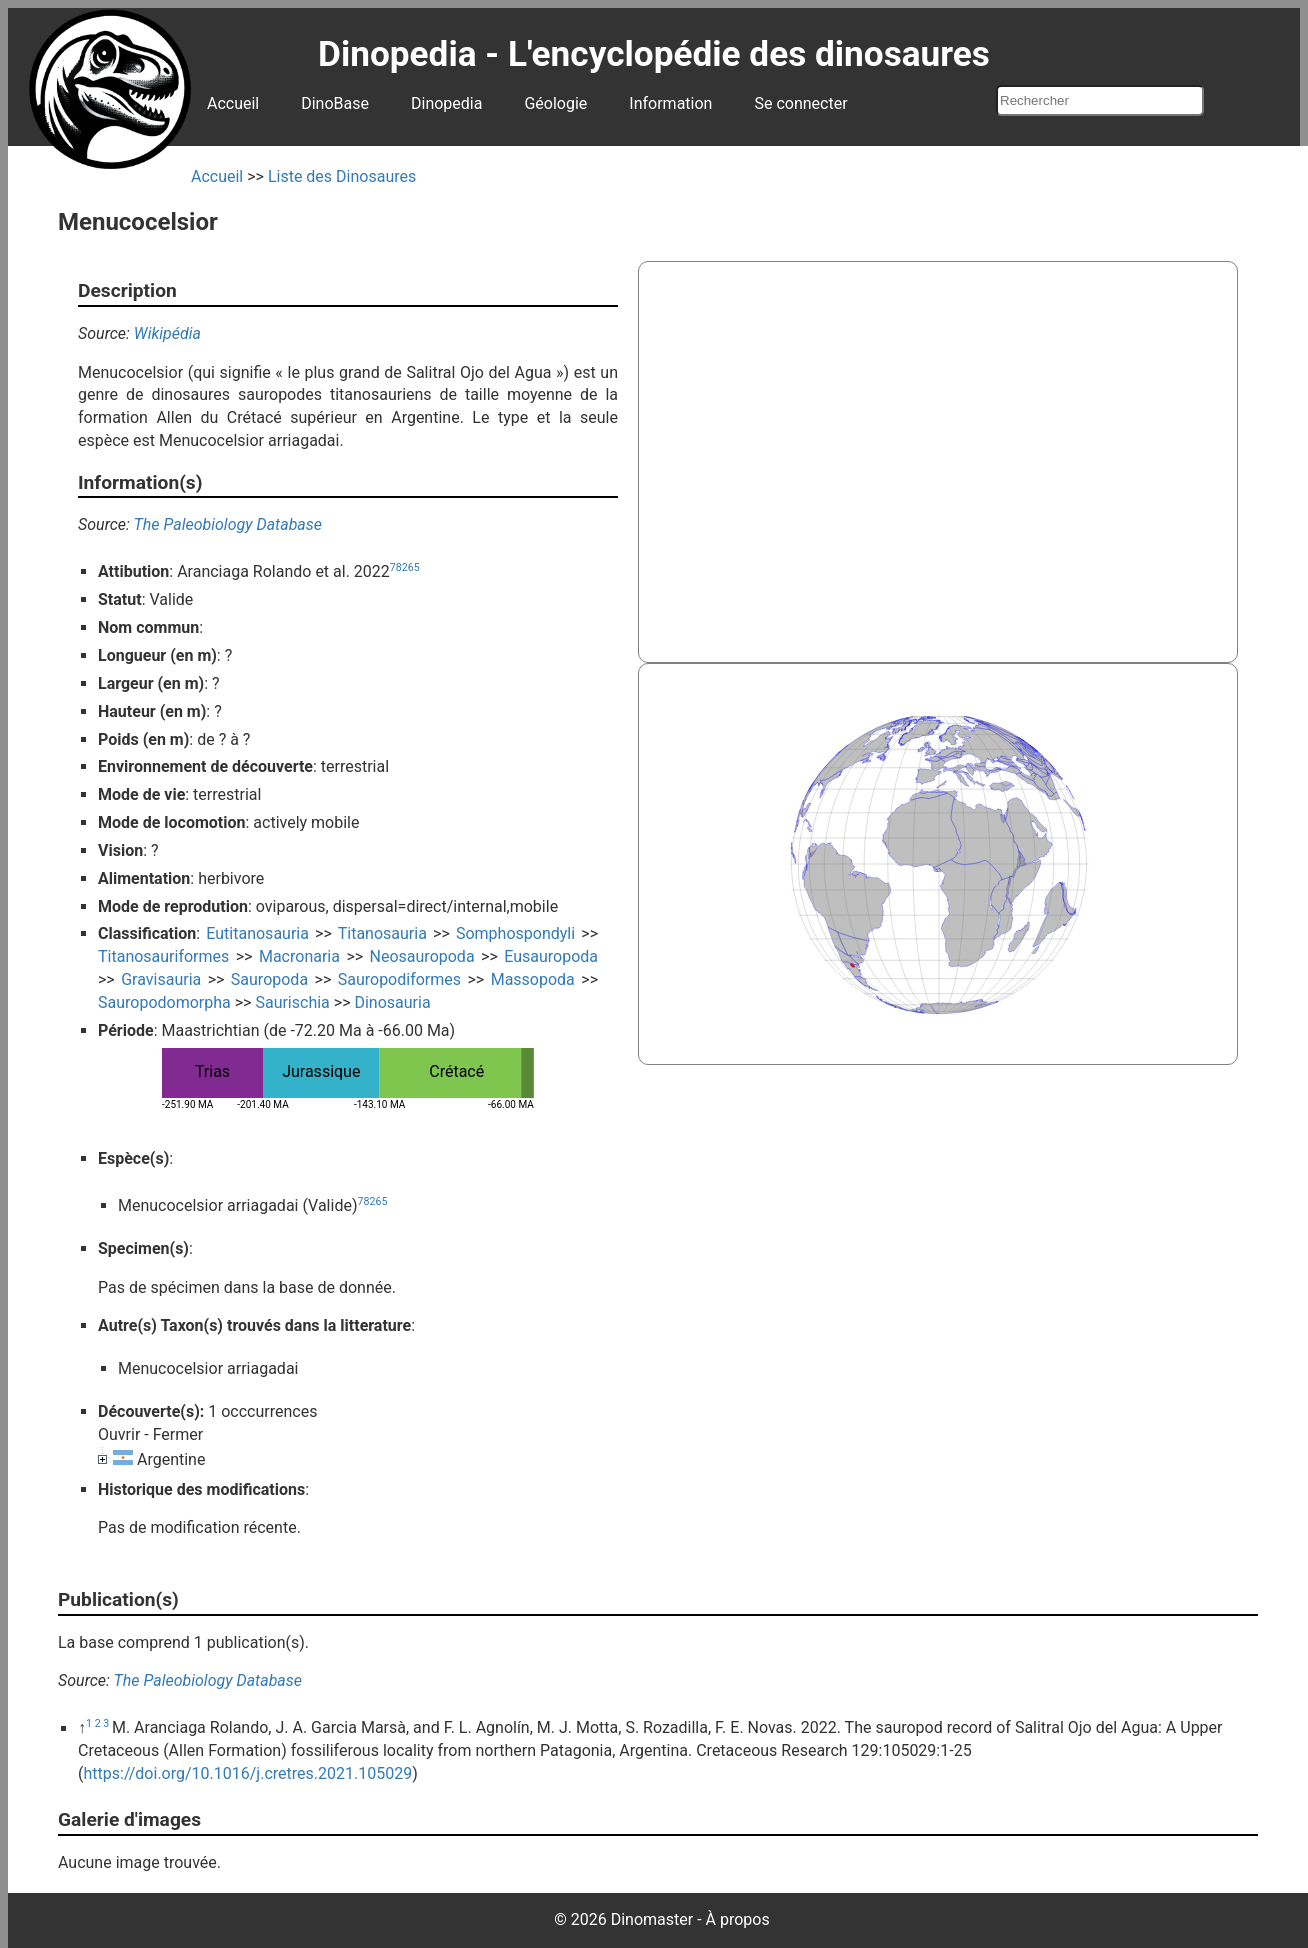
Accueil (233, 103)
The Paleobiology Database (228, 524)
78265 (405, 567)
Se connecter (800, 103)
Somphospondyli (515, 933)
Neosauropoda (422, 956)
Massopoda (533, 979)
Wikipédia (167, 333)
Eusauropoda (551, 956)
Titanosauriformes (163, 956)
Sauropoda (269, 979)
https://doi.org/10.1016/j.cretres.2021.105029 (247, 1773)
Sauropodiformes (399, 979)
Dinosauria (392, 1002)
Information (670, 103)
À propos (738, 1919)
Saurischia (292, 1002)
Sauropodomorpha (164, 1002)
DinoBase (335, 103)
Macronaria (299, 956)
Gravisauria (161, 979)
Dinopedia (446, 103)
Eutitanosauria (257, 933)
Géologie (555, 103)
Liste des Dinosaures (342, 176)
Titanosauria (382, 933)
